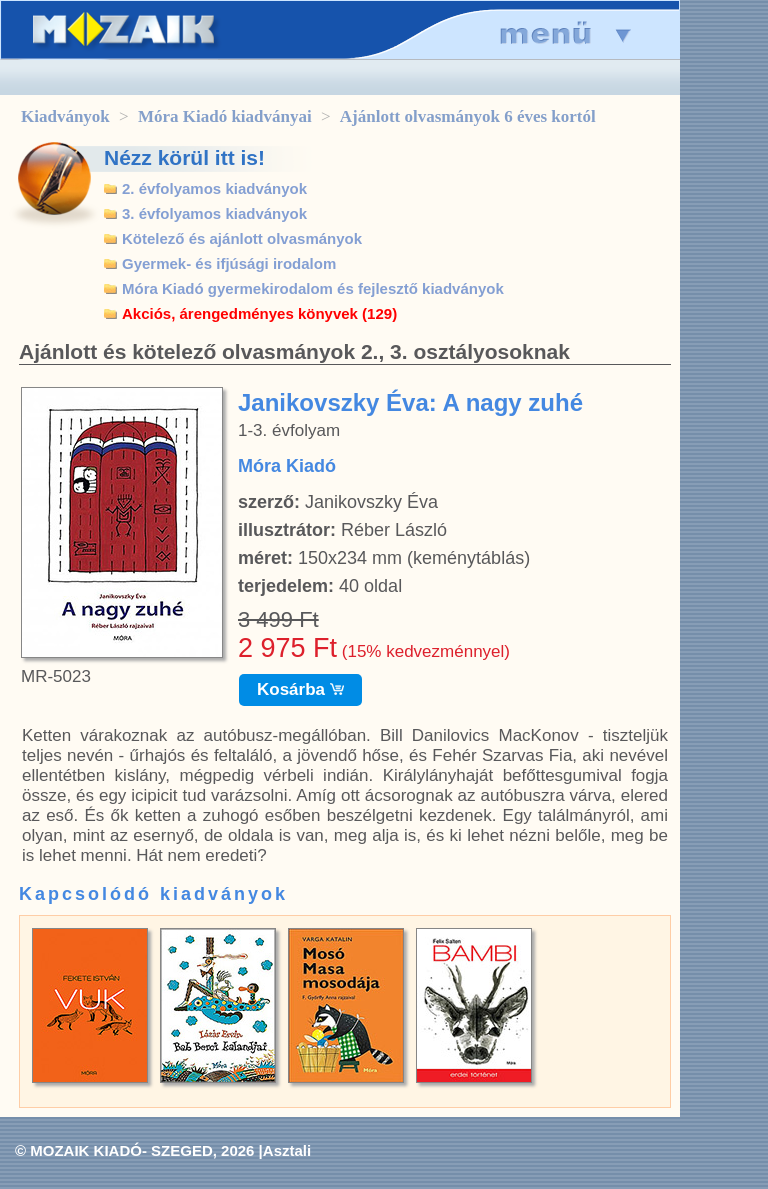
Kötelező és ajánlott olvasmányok (242, 238)
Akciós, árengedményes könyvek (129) (259, 313)
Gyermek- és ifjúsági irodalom (229, 263)
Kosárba (300, 689)
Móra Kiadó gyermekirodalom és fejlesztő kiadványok (313, 288)
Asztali (287, 1150)
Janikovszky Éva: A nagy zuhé (410, 402)
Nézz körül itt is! (184, 157)
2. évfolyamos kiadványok (214, 188)
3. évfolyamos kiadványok (214, 213)
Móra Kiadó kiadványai (225, 116)
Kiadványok (65, 116)
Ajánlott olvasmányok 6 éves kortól (468, 116)
